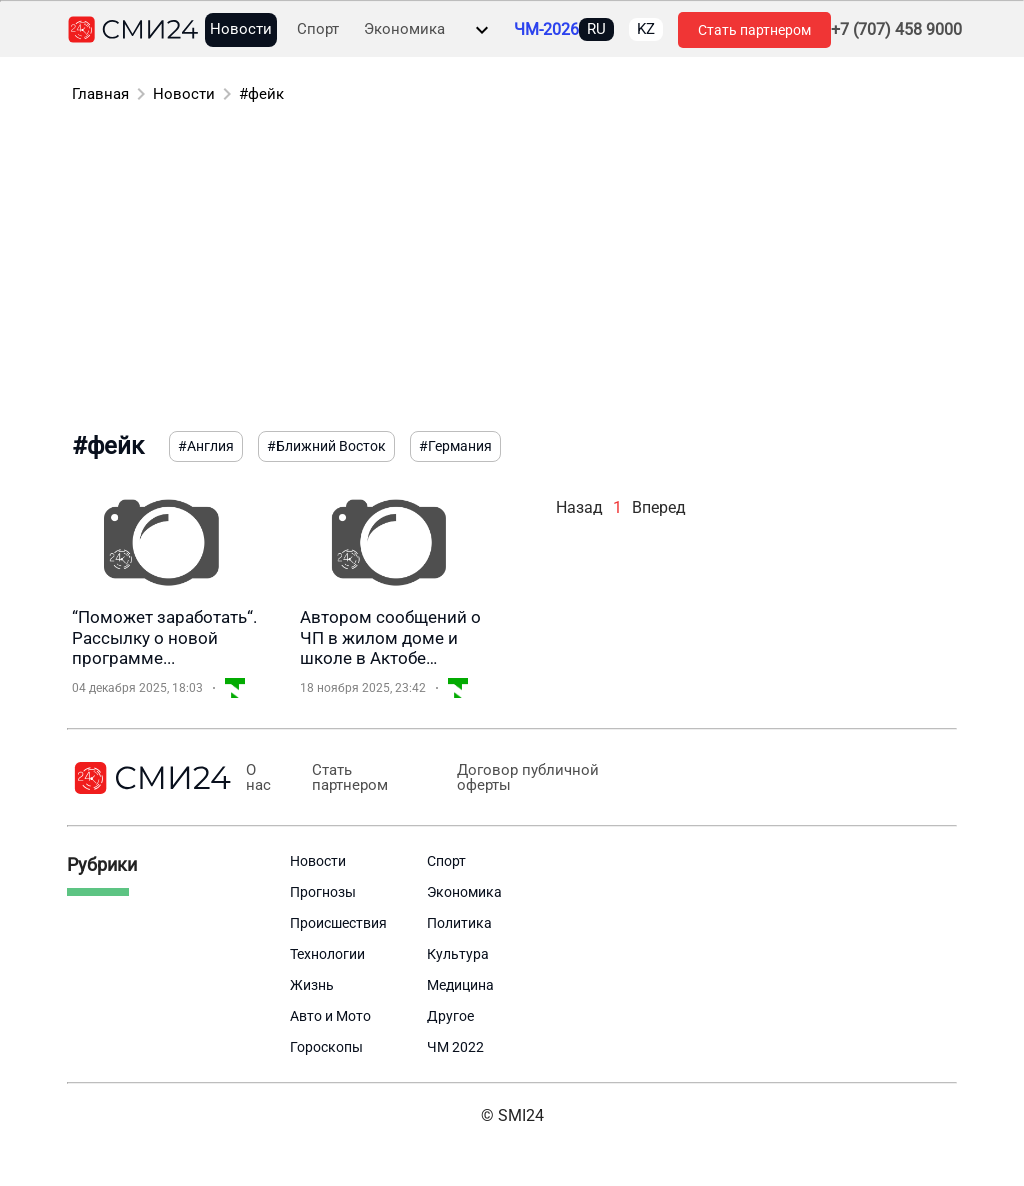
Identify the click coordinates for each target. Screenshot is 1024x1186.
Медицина (460, 985)
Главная (100, 94)
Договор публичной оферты (525, 778)
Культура (458, 954)
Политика (459, 923)
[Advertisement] (512, 271)
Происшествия (338, 923)
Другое (450, 1016)
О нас (258, 778)
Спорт (318, 29)
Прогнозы (323, 892)
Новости (241, 29)
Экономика (404, 29)
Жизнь (312, 985)
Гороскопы (326, 1047)
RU (596, 29)
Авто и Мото (330, 1016)
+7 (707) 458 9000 (896, 30)
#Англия (206, 446)
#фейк (261, 94)
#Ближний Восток (326, 446)
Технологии (327, 954)
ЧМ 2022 (455, 1047)
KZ (646, 29)
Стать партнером (754, 30)
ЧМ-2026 (546, 30)
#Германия (455, 446)
